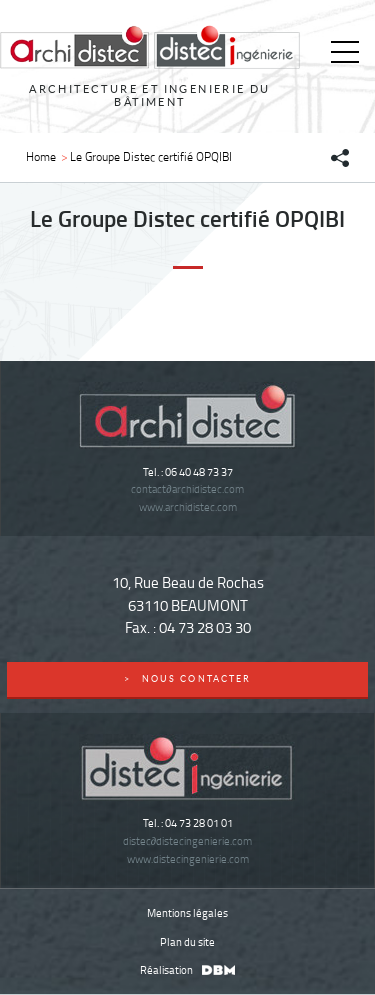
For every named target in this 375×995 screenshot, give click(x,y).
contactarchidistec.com (187, 488)
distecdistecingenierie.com (187, 840)
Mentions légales (187, 912)
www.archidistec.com (188, 506)
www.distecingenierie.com (188, 858)
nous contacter (187, 679)
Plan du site (187, 941)
